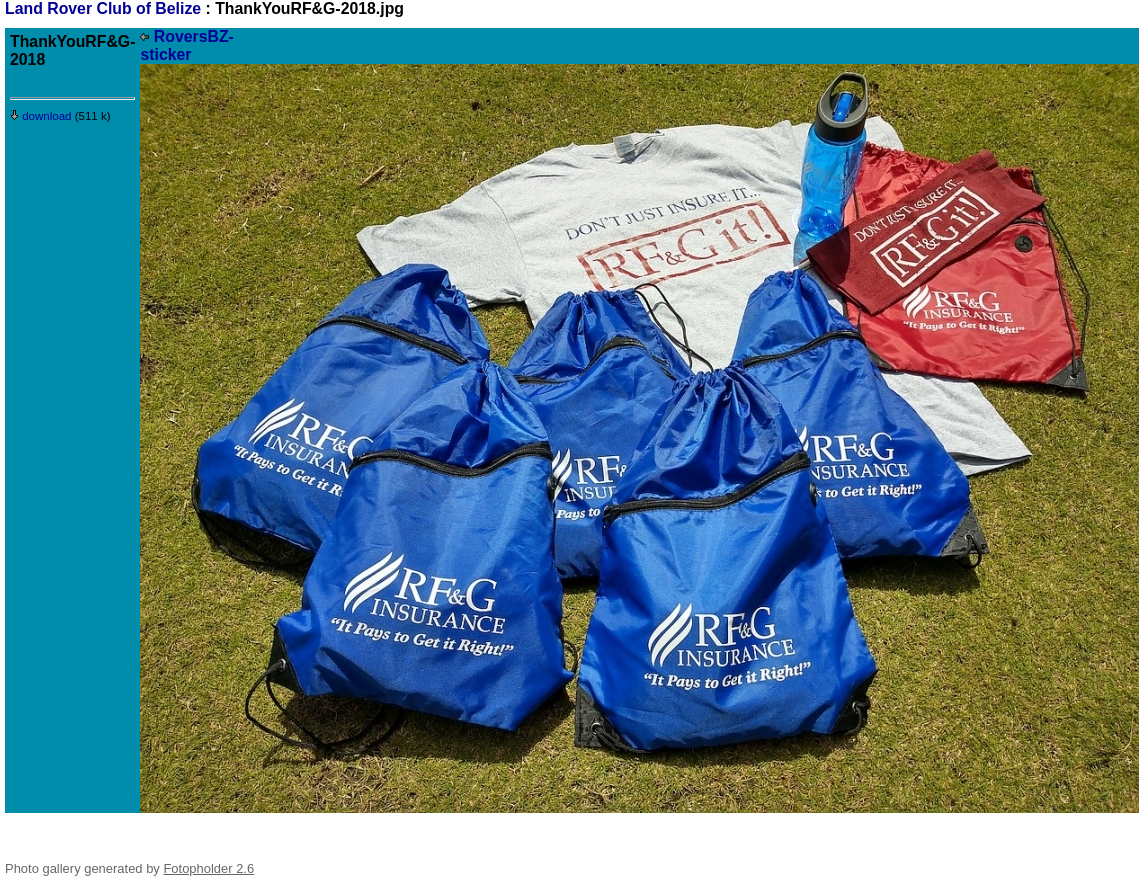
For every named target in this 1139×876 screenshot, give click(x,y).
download (41, 116)
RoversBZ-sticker (186, 45)
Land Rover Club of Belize (105, 8)
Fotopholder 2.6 (208, 868)
